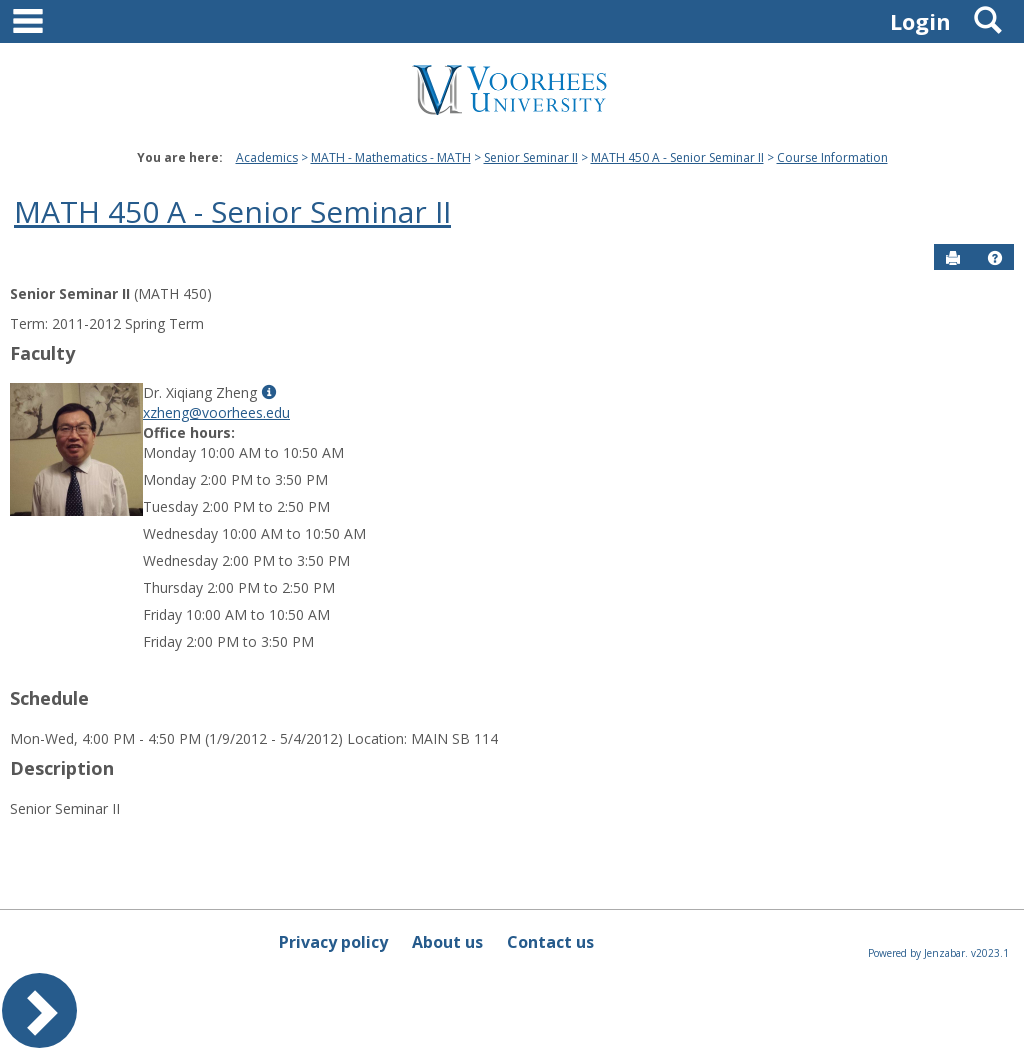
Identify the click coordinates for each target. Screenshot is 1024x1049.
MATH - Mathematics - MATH (391, 157)
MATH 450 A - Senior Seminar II (677, 157)
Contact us (550, 942)
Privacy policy (333, 942)
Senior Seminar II (531, 157)
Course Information (832, 157)
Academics (267, 157)
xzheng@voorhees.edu (216, 412)
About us (447, 942)
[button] (995, 258)
